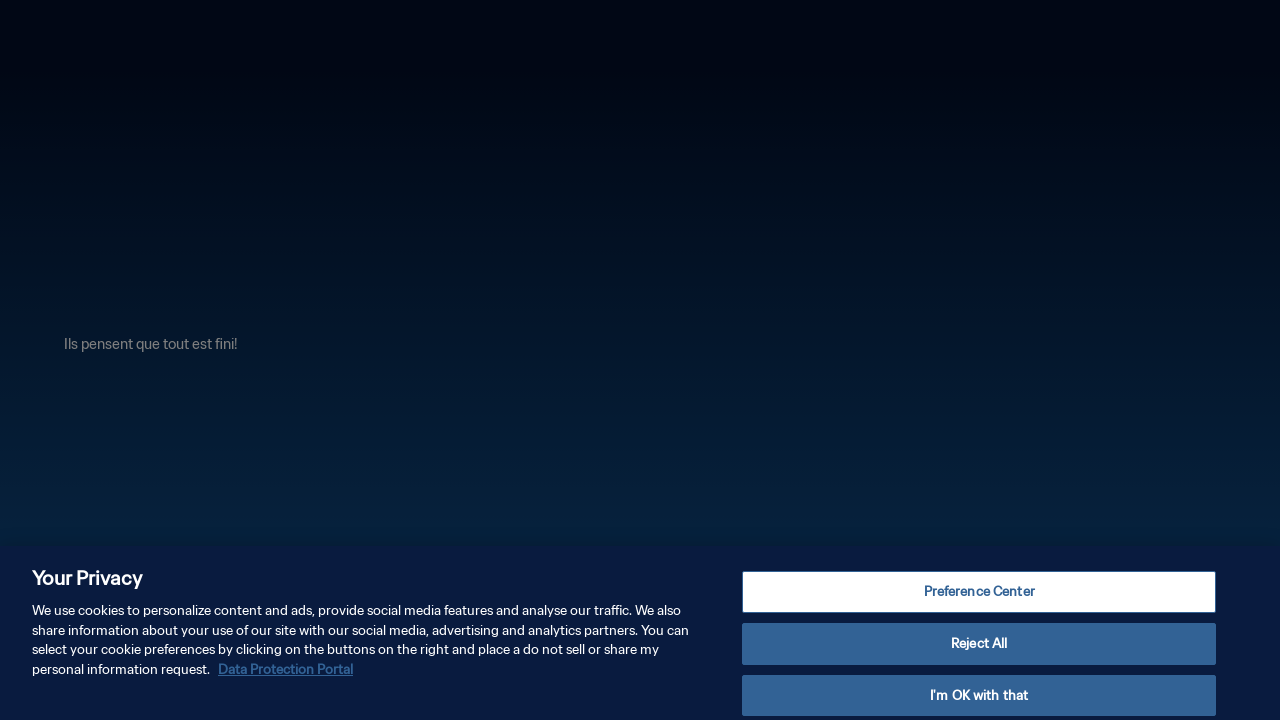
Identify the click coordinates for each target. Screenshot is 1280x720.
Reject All (979, 650)
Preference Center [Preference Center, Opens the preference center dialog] (979, 598)
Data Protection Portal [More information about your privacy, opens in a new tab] (285, 676)
